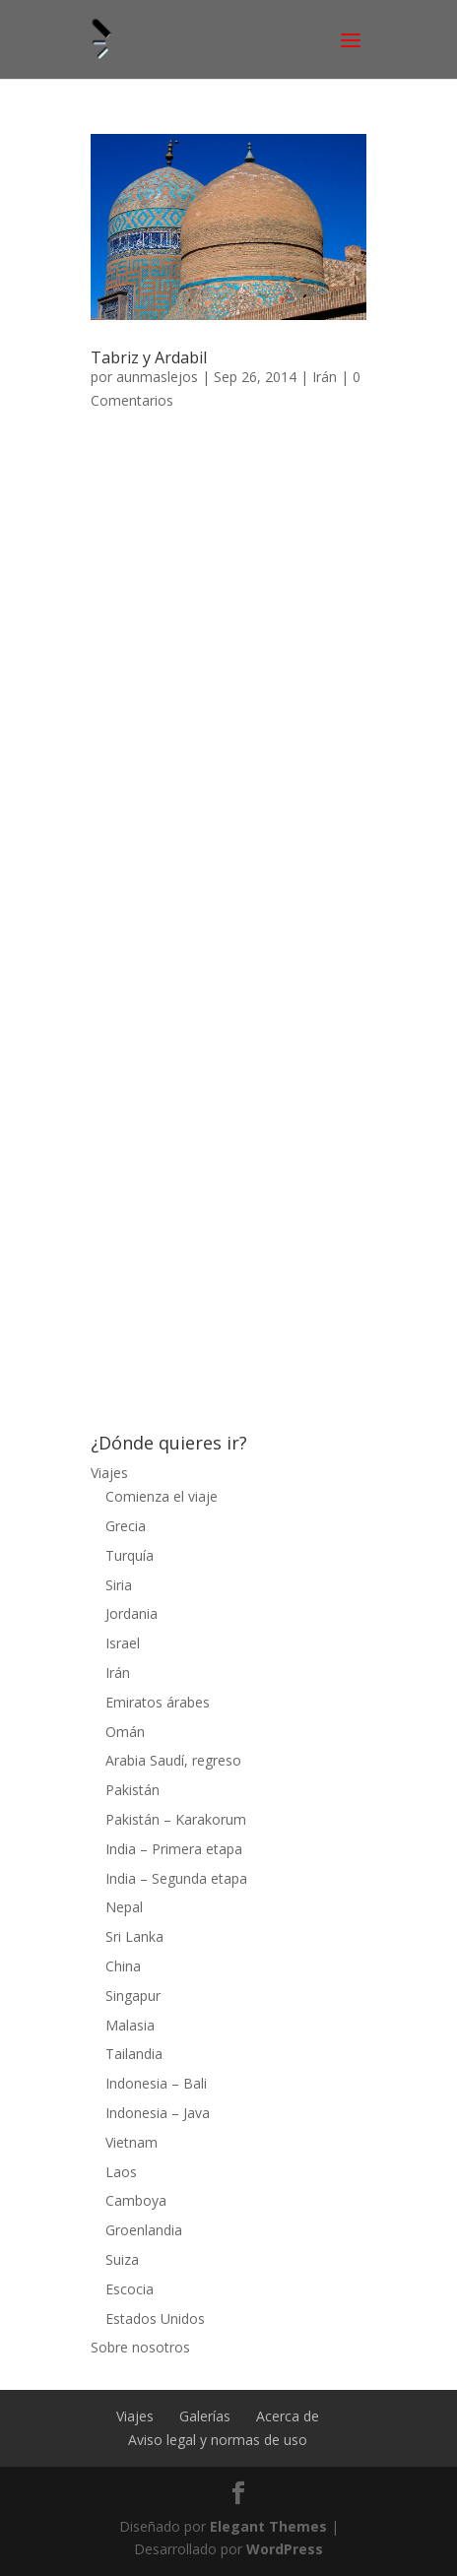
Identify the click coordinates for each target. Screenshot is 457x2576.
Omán (125, 1731)
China (123, 1966)
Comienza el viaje (161, 1496)
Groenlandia (143, 2230)
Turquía (129, 1555)
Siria (118, 1585)
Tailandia (134, 2053)
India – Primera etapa (173, 1848)
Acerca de (287, 2416)
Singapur (133, 1995)
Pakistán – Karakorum (175, 1819)
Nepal (124, 1907)
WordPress (284, 2549)
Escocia (129, 2289)
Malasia (130, 2025)
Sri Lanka (134, 1936)
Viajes (109, 1472)
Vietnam (131, 2142)
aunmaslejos (157, 376)
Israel (122, 1643)
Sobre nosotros (140, 2347)
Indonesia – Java (157, 2112)
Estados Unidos (155, 2318)
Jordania (131, 1613)
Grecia (125, 1525)
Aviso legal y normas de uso (217, 2439)
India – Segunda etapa (176, 1878)
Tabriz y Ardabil (149, 357)
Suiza (122, 2259)
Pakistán (132, 1789)
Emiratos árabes (157, 1702)
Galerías (204, 2416)
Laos (121, 2171)
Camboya (135, 2200)
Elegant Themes (268, 2526)
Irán (324, 376)
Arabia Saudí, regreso (173, 1760)
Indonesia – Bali (156, 2083)
